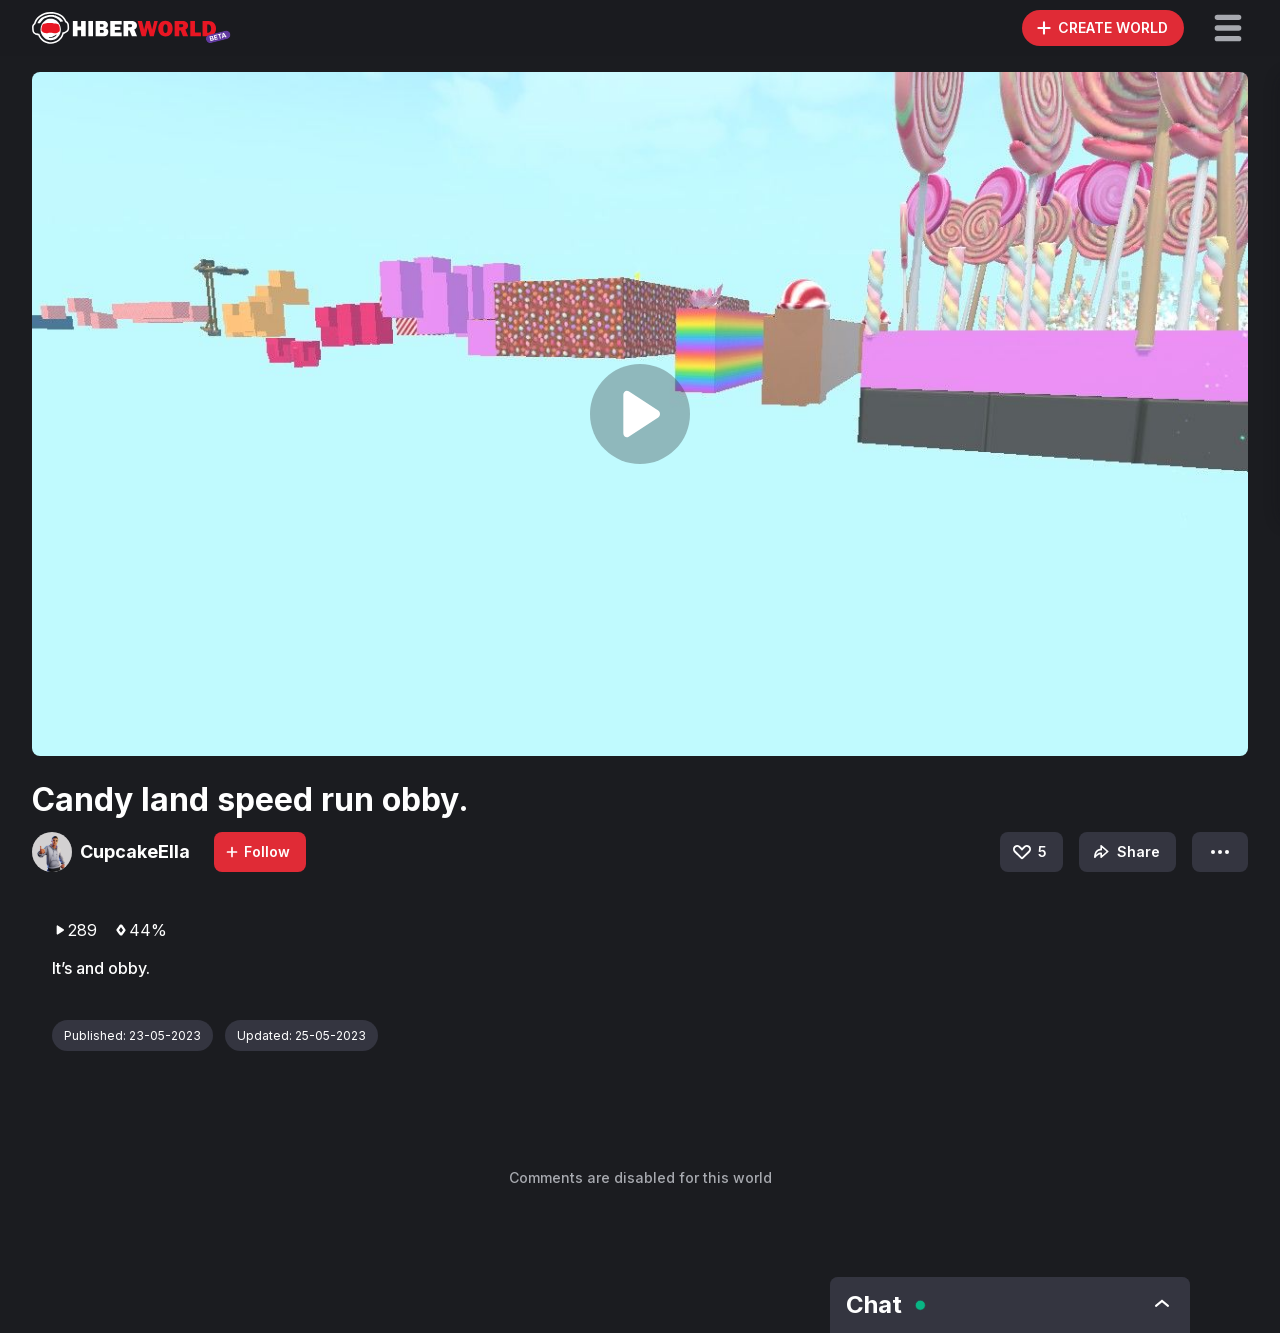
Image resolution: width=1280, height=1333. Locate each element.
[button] (1228, 28)
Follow (257, 851)
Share (1124, 852)
